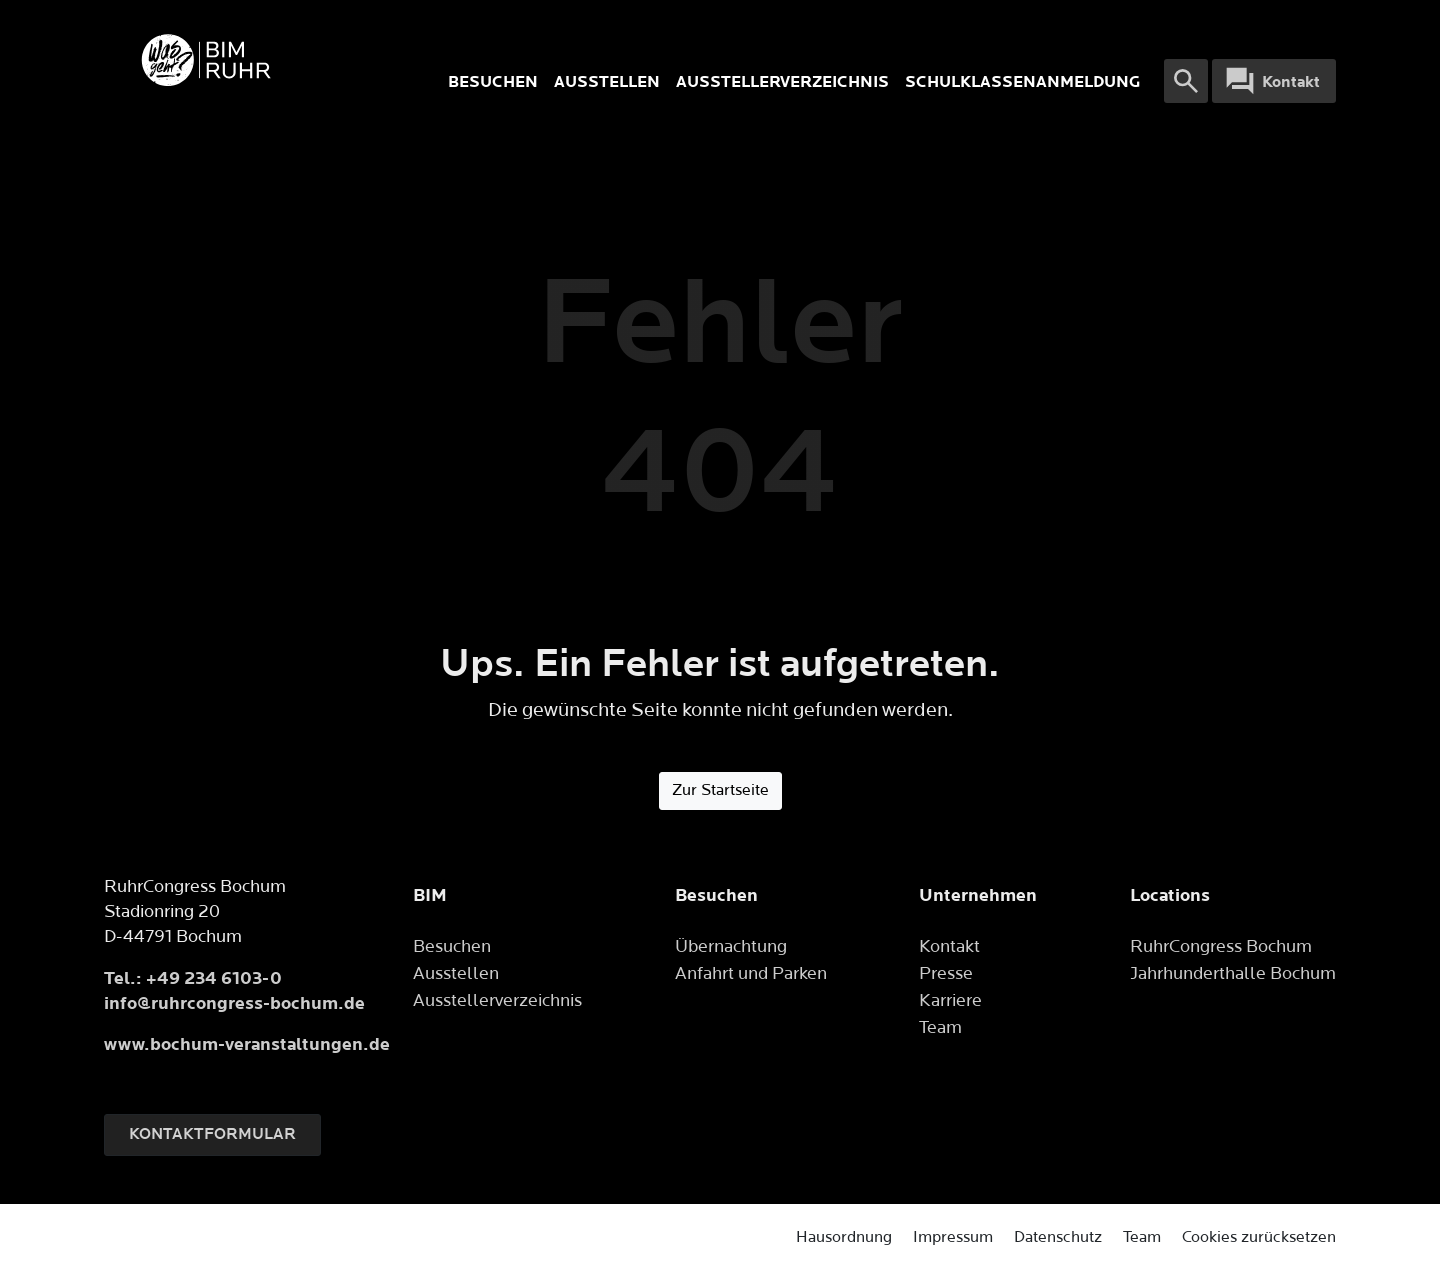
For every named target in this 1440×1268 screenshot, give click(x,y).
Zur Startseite (720, 790)
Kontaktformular (212, 1134)
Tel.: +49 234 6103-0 (193, 978)
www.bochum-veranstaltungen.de (247, 1044)
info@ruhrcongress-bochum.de (234, 1003)
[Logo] (272, 60)
